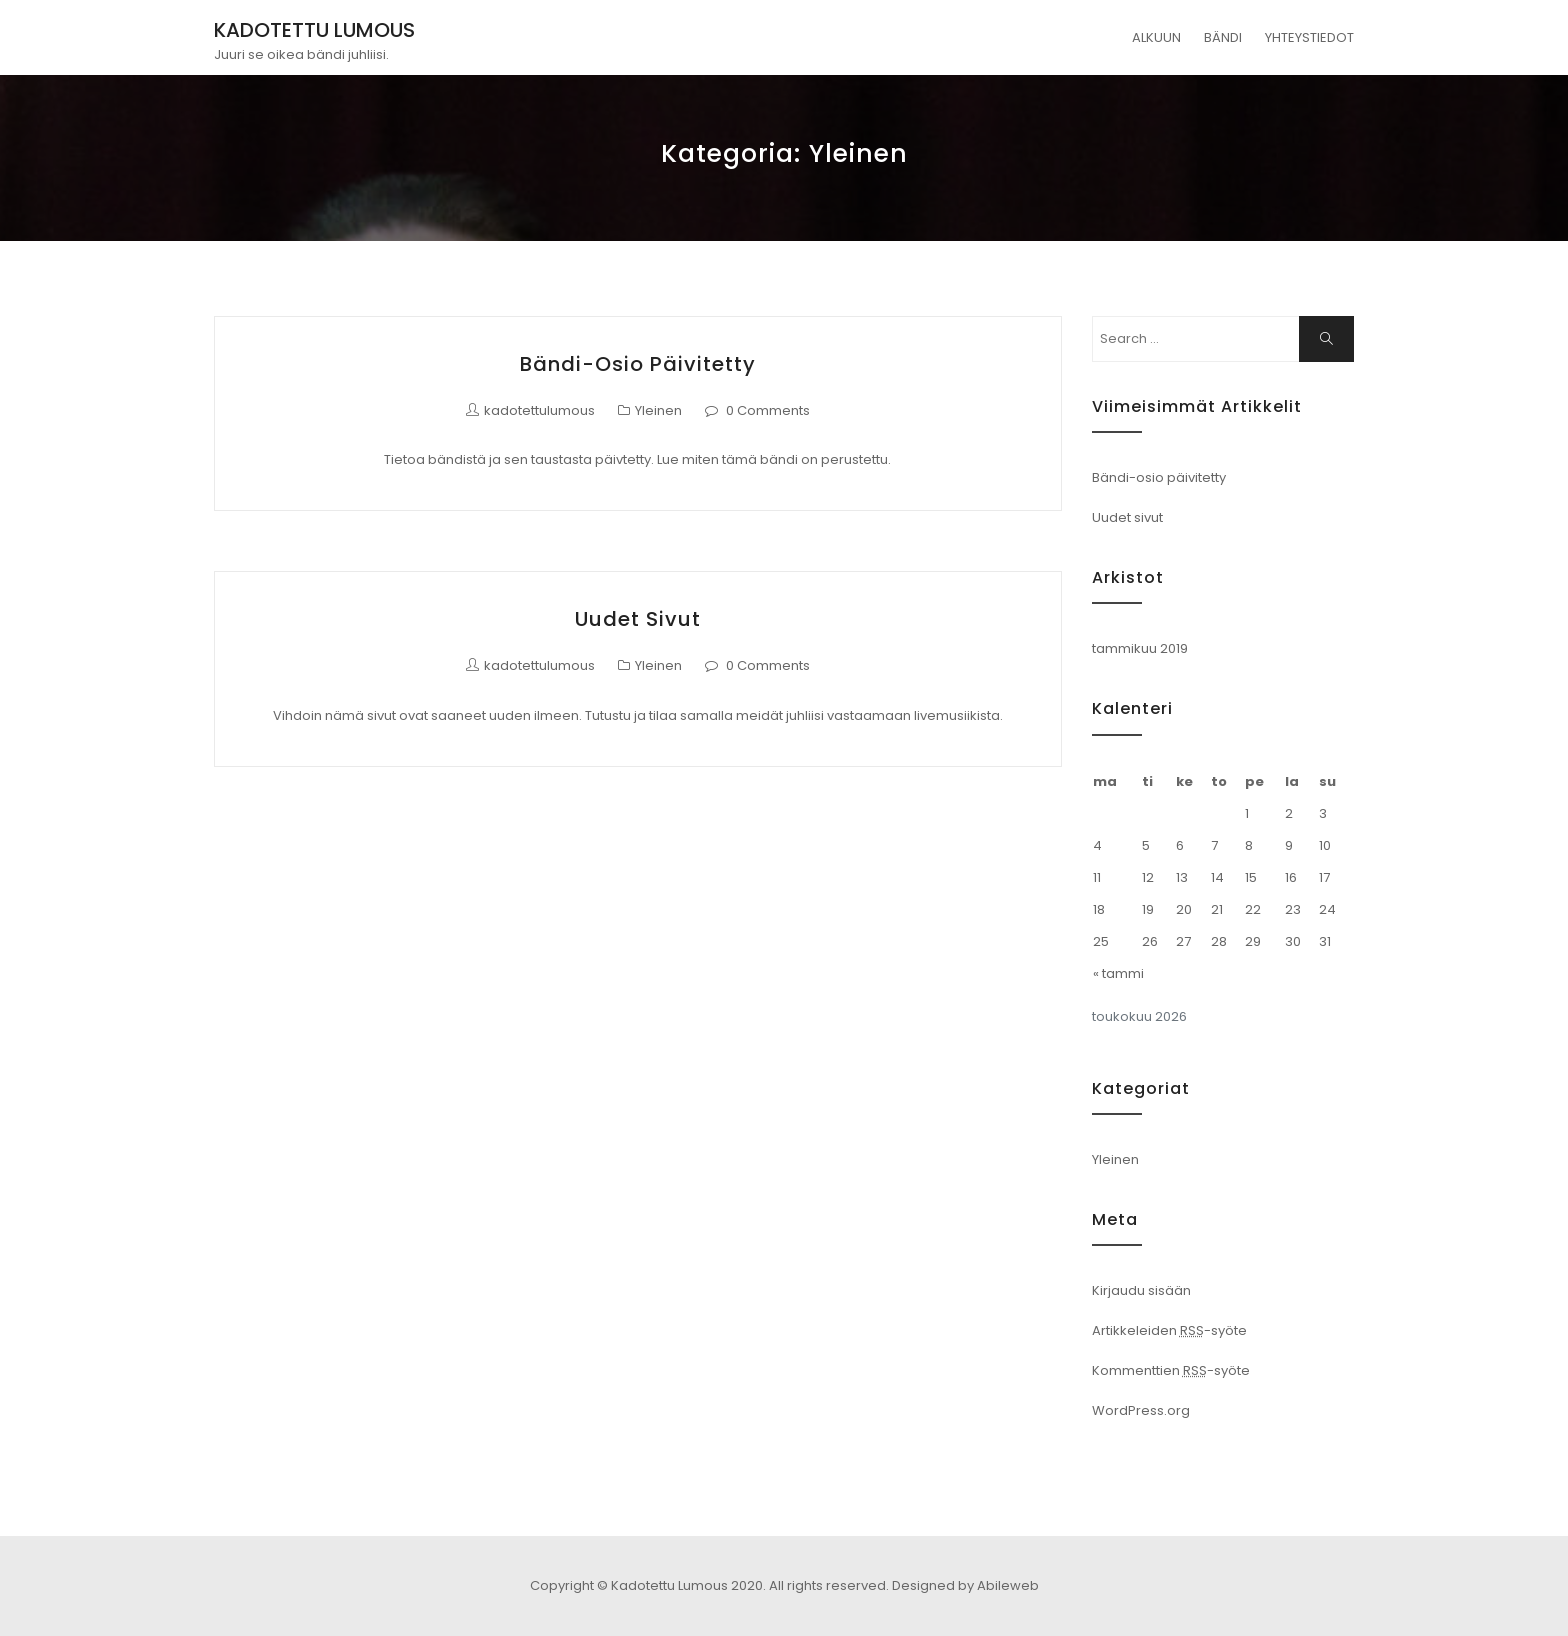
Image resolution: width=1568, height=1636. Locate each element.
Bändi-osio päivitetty (638, 364)
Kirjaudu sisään (1141, 1290)
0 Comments (768, 410)
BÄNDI (1223, 37)
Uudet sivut (638, 619)
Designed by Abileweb (965, 1585)
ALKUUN (1156, 37)
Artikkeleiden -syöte (1169, 1330)
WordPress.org (1141, 1410)
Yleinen (658, 410)
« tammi (1118, 973)
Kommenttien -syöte (1171, 1370)
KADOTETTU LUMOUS (314, 30)
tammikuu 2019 (1140, 648)
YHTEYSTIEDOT (1309, 37)
